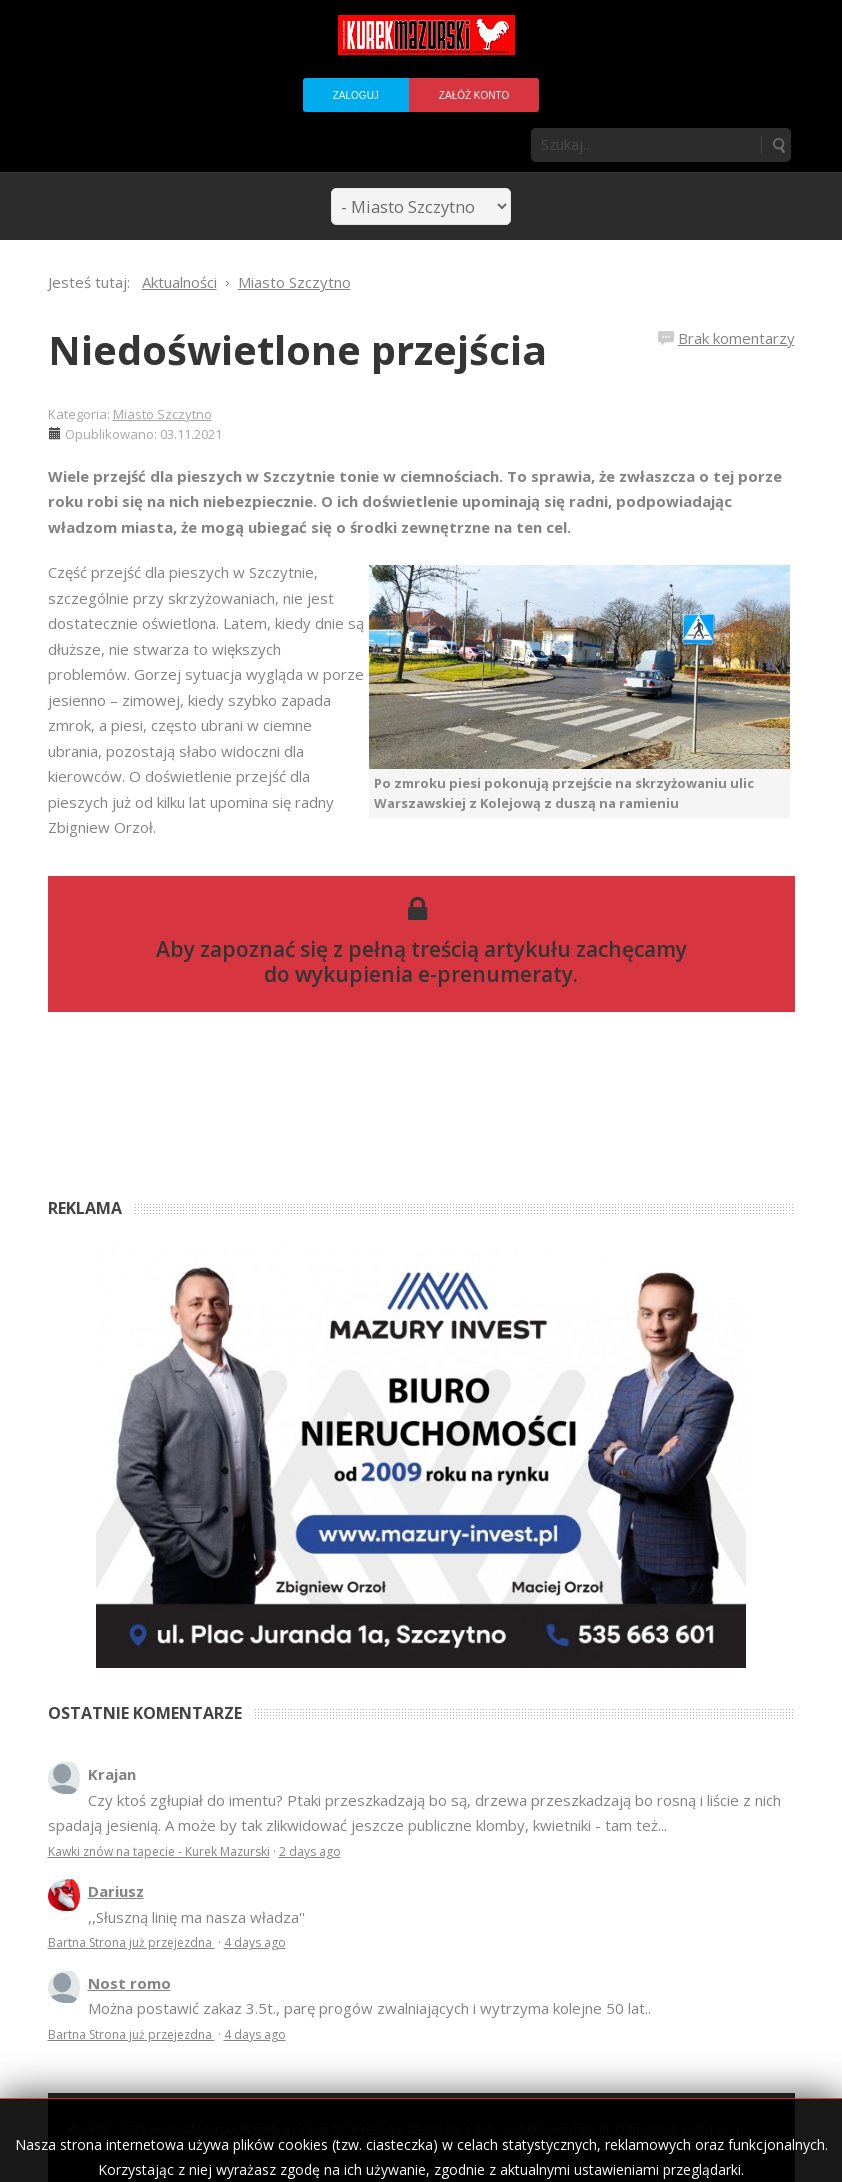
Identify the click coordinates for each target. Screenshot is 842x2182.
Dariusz (116, 1891)
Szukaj (778, 145)
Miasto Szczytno (162, 414)
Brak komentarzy (736, 338)
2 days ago (310, 1851)
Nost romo (129, 1983)
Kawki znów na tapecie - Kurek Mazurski (159, 1851)
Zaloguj (356, 95)
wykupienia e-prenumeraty (434, 974)
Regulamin (100, 2144)
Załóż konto (474, 95)
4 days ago (255, 1942)
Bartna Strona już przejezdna (131, 1942)
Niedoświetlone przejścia (297, 349)
